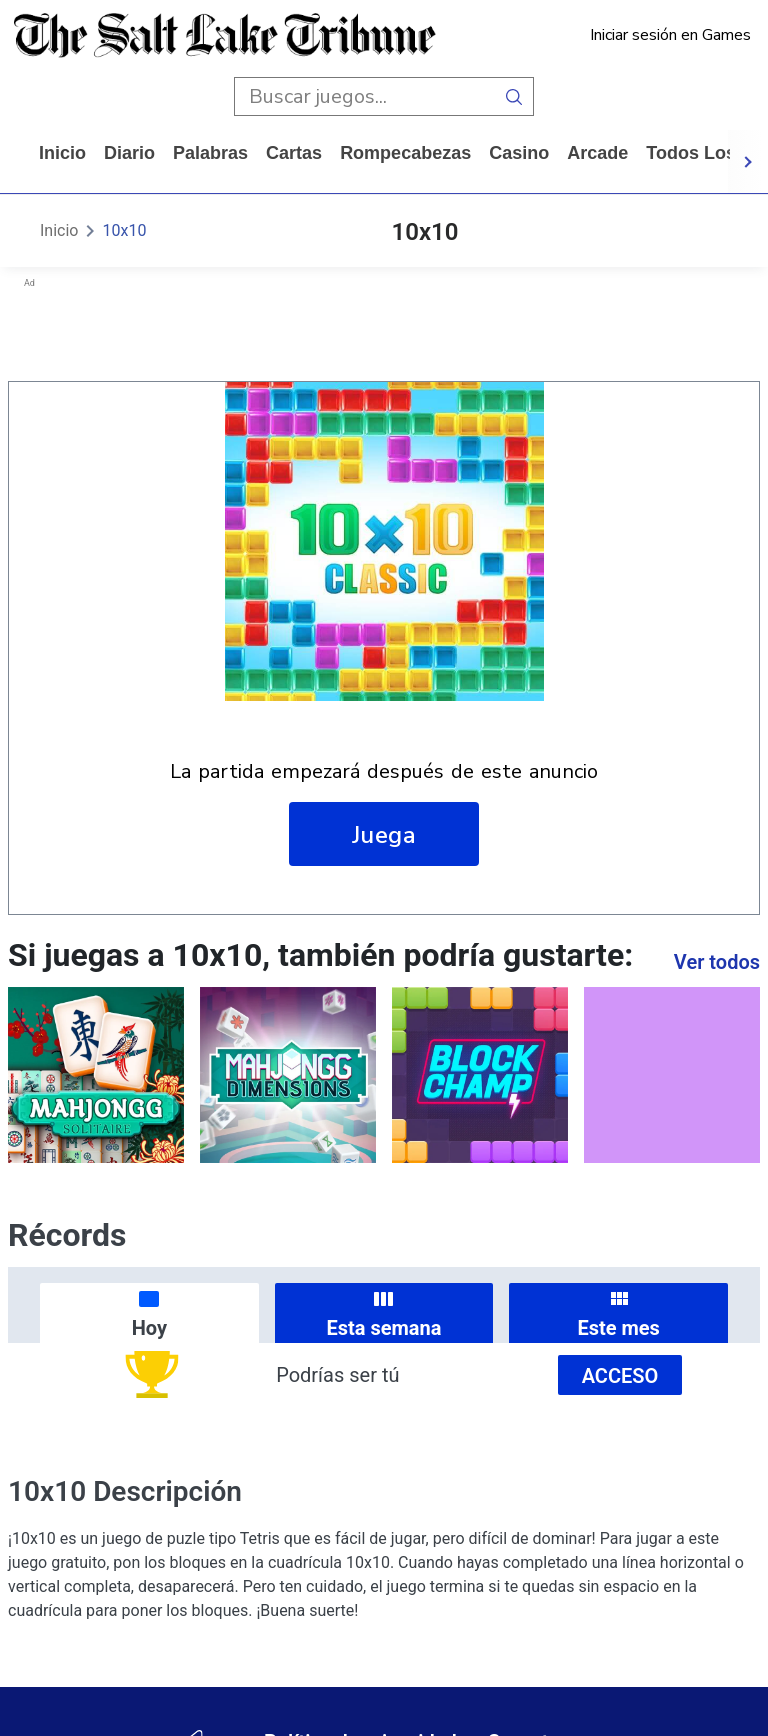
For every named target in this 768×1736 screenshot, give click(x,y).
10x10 (124, 230)
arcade (597, 153)
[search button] (514, 96)
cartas (294, 153)
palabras (210, 153)
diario (129, 153)
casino (519, 153)
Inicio (62, 153)
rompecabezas (405, 153)
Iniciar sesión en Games (670, 35)
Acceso (620, 1376)
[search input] (364, 96)
